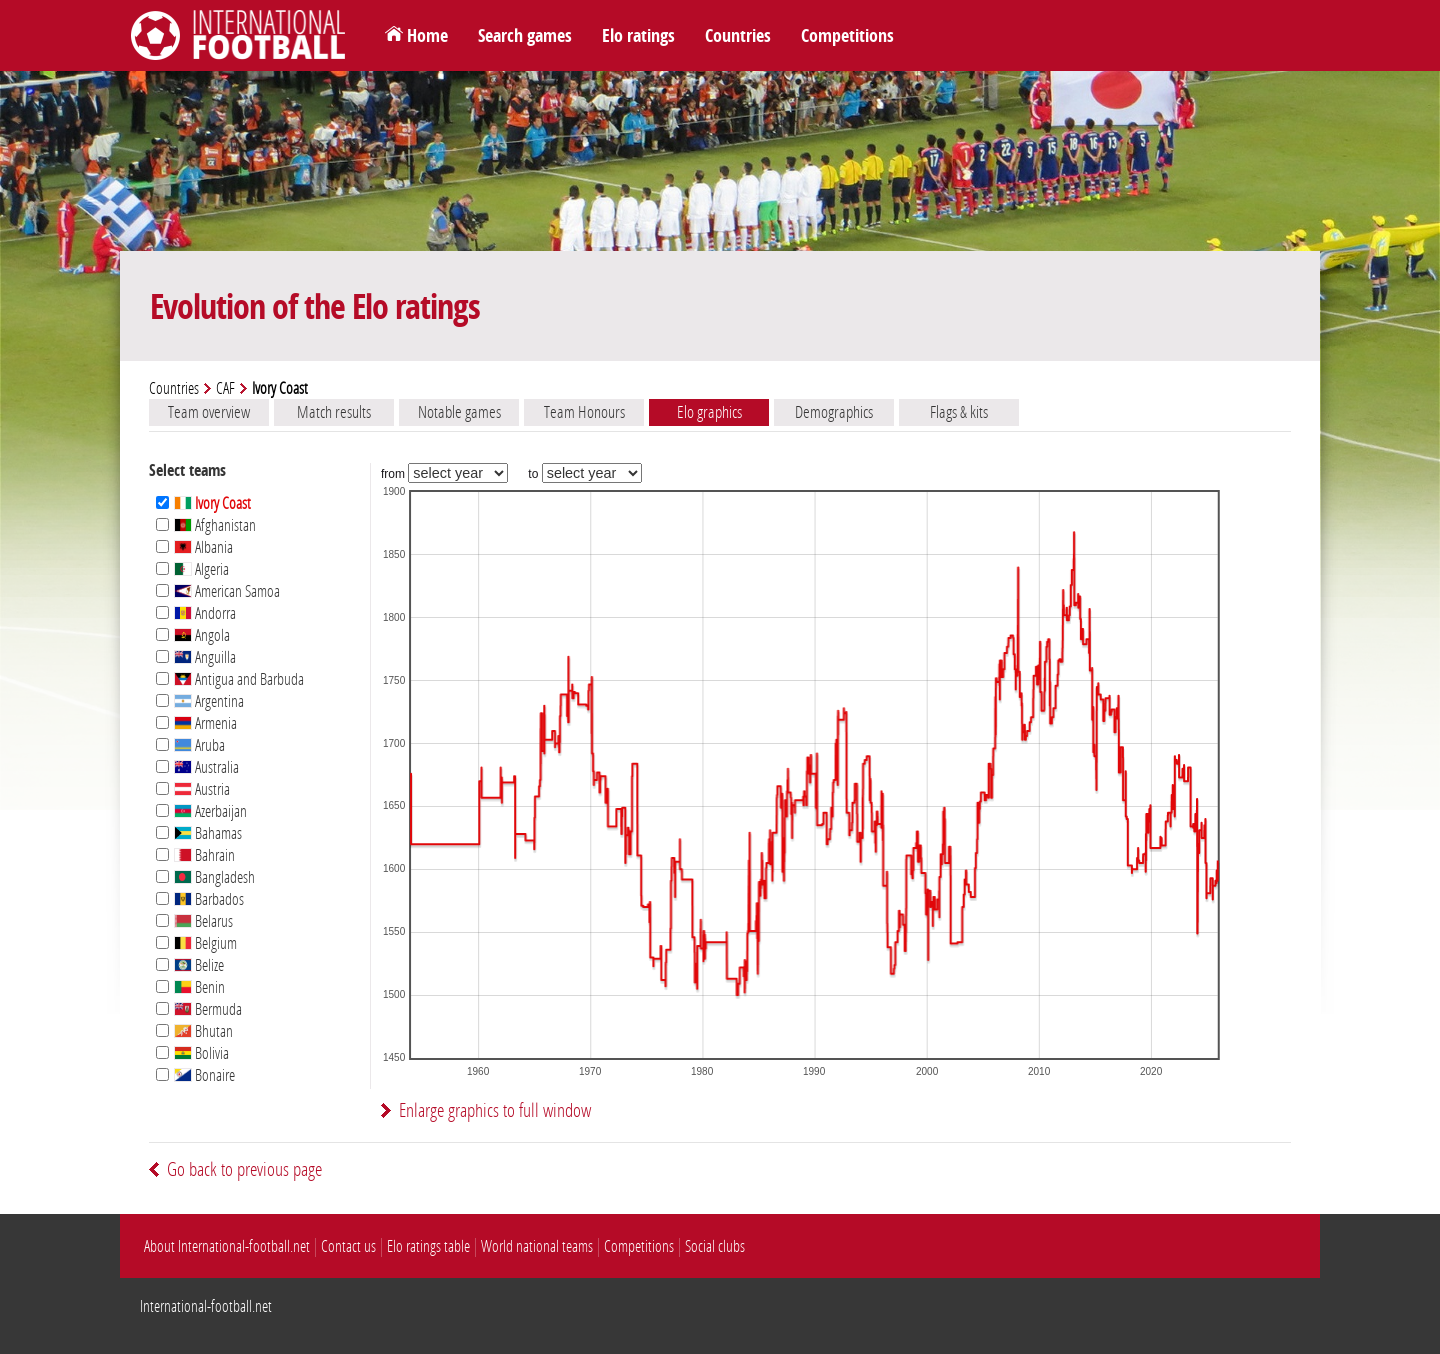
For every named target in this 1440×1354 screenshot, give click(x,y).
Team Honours (584, 412)
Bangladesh (214, 877)
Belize (199, 965)
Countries (738, 36)
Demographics (834, 412)
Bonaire (204, 1075)
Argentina (209, 701)
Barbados (209, 899)
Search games (525, 36)
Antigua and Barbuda (239, 679)
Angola (202, 635)
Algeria (201, 569)
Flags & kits (959, 412)
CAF (225, 388)
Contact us (348, 1246)
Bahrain (204, 855)
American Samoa (227, 591)
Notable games (459, 412)
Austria (202, 789)
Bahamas (208, 833)
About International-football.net (227, 1246)
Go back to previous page (244, 1169)
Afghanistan (215, 525)
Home (427, 36)
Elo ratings (638, 36)
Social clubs (715, 1246)
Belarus (203, 921)
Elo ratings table (428, 1246)
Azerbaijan (210, 811)
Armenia (205, 723)
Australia (206, 767)
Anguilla (205, 657)
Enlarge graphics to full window (495, 1110)
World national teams (537, 1246)
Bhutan (203, 1031)
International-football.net (206, 1306)
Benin (199, 987)
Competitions (847, 36)
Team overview (209, 412)
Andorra (205, 613)
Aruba (199, 745)
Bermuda (208, 1009)
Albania (203, 547)
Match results (334, 412)
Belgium (205, 943)
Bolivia (201, 1053)
